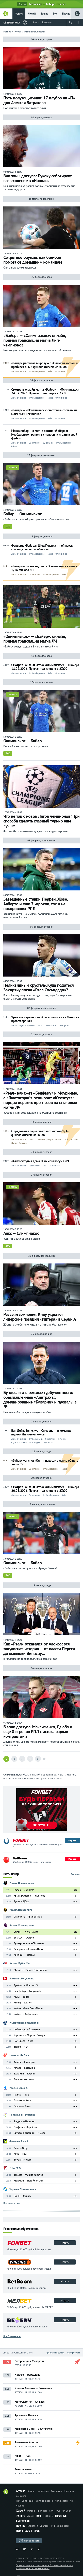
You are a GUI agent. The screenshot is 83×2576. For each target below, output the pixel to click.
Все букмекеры (12, 2336)
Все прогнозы (73, 2352)
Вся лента (21, 2495)
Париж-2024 (24, 2531)
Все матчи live (11, 2203)
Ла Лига (20, 2505)
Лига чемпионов (44, 2500)
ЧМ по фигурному (60, 2525)
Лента (36, 22)
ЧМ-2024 (66, 2510)
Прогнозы (69, 2490)
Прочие (66, 13)
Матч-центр (11, 1874)
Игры (37, 2531)
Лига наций (28, 2500)
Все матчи (75, 1874)
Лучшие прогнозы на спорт (18, 2352)
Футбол (19, 13)
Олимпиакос (11, 22)
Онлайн (31, 2490)
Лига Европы (61, 2500)
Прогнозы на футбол (55, 2352)
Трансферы (47, 22)
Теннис (44, 13)
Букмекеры (23, 2521)
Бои (55, 13)
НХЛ (58, 2510)
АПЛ (72, 2500)
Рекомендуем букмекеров (20, 2229)
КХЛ (51, 2510)
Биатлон (44, 2525)
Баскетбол (32, 2525)
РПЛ (18, 2500)
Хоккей (32, 13)
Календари (56, 2490)
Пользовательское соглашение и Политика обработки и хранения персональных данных (44, 2567)
